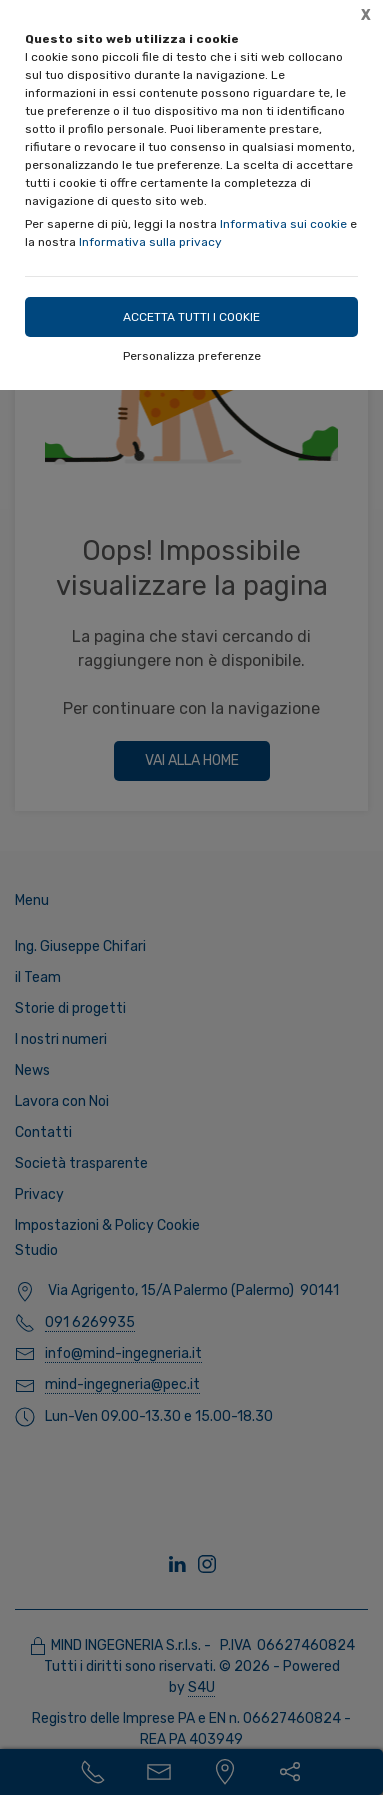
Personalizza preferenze (192, 356)
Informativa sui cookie (283, 224)
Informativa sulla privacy (150, 242)
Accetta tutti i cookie (191, 317)
